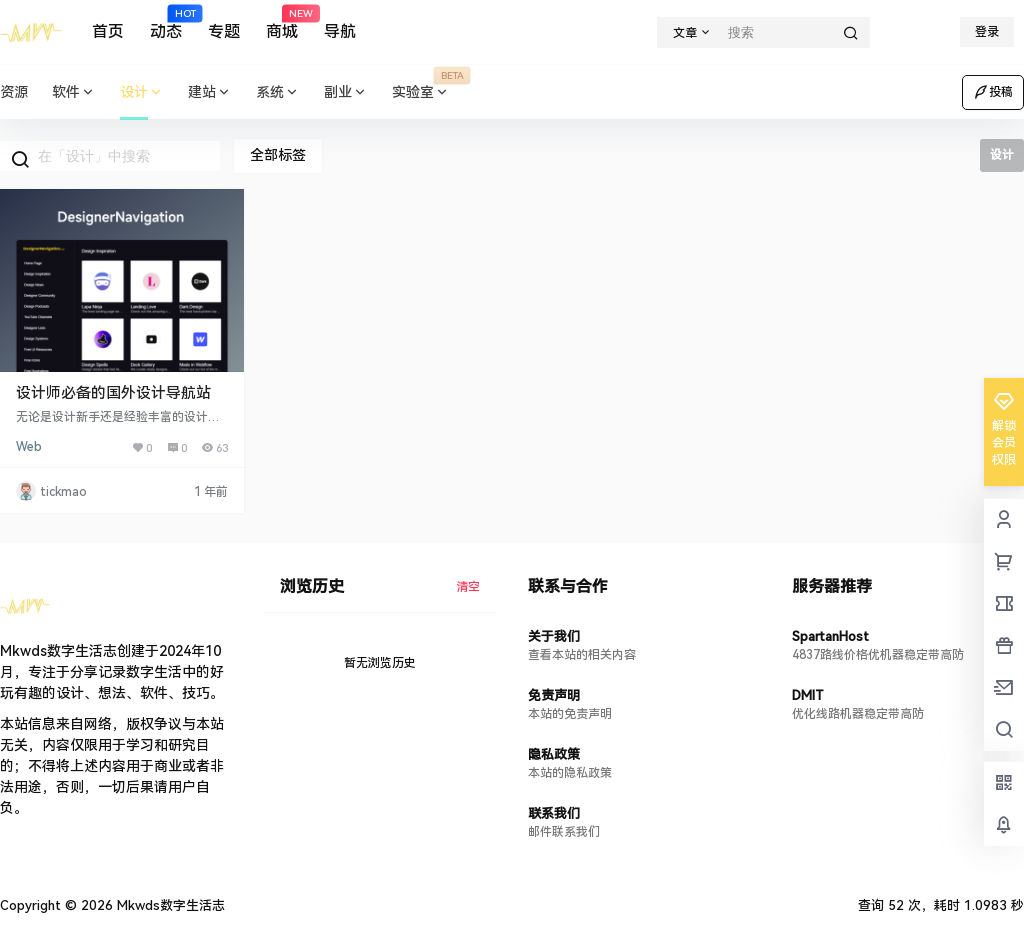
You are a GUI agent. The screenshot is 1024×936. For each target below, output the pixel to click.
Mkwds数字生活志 (169, 905)
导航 (340, 31)
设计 (142, 92)
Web (29, 447)
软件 (74, 92)
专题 (224, 31)
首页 (108, 31)
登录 (987, 32)
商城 (282, 23)
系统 (278, 92)
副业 (346, 92)
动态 (166, 23)
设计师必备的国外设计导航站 (113, 393)
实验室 (427, 92)
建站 (210, 92)
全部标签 (278, 155)
